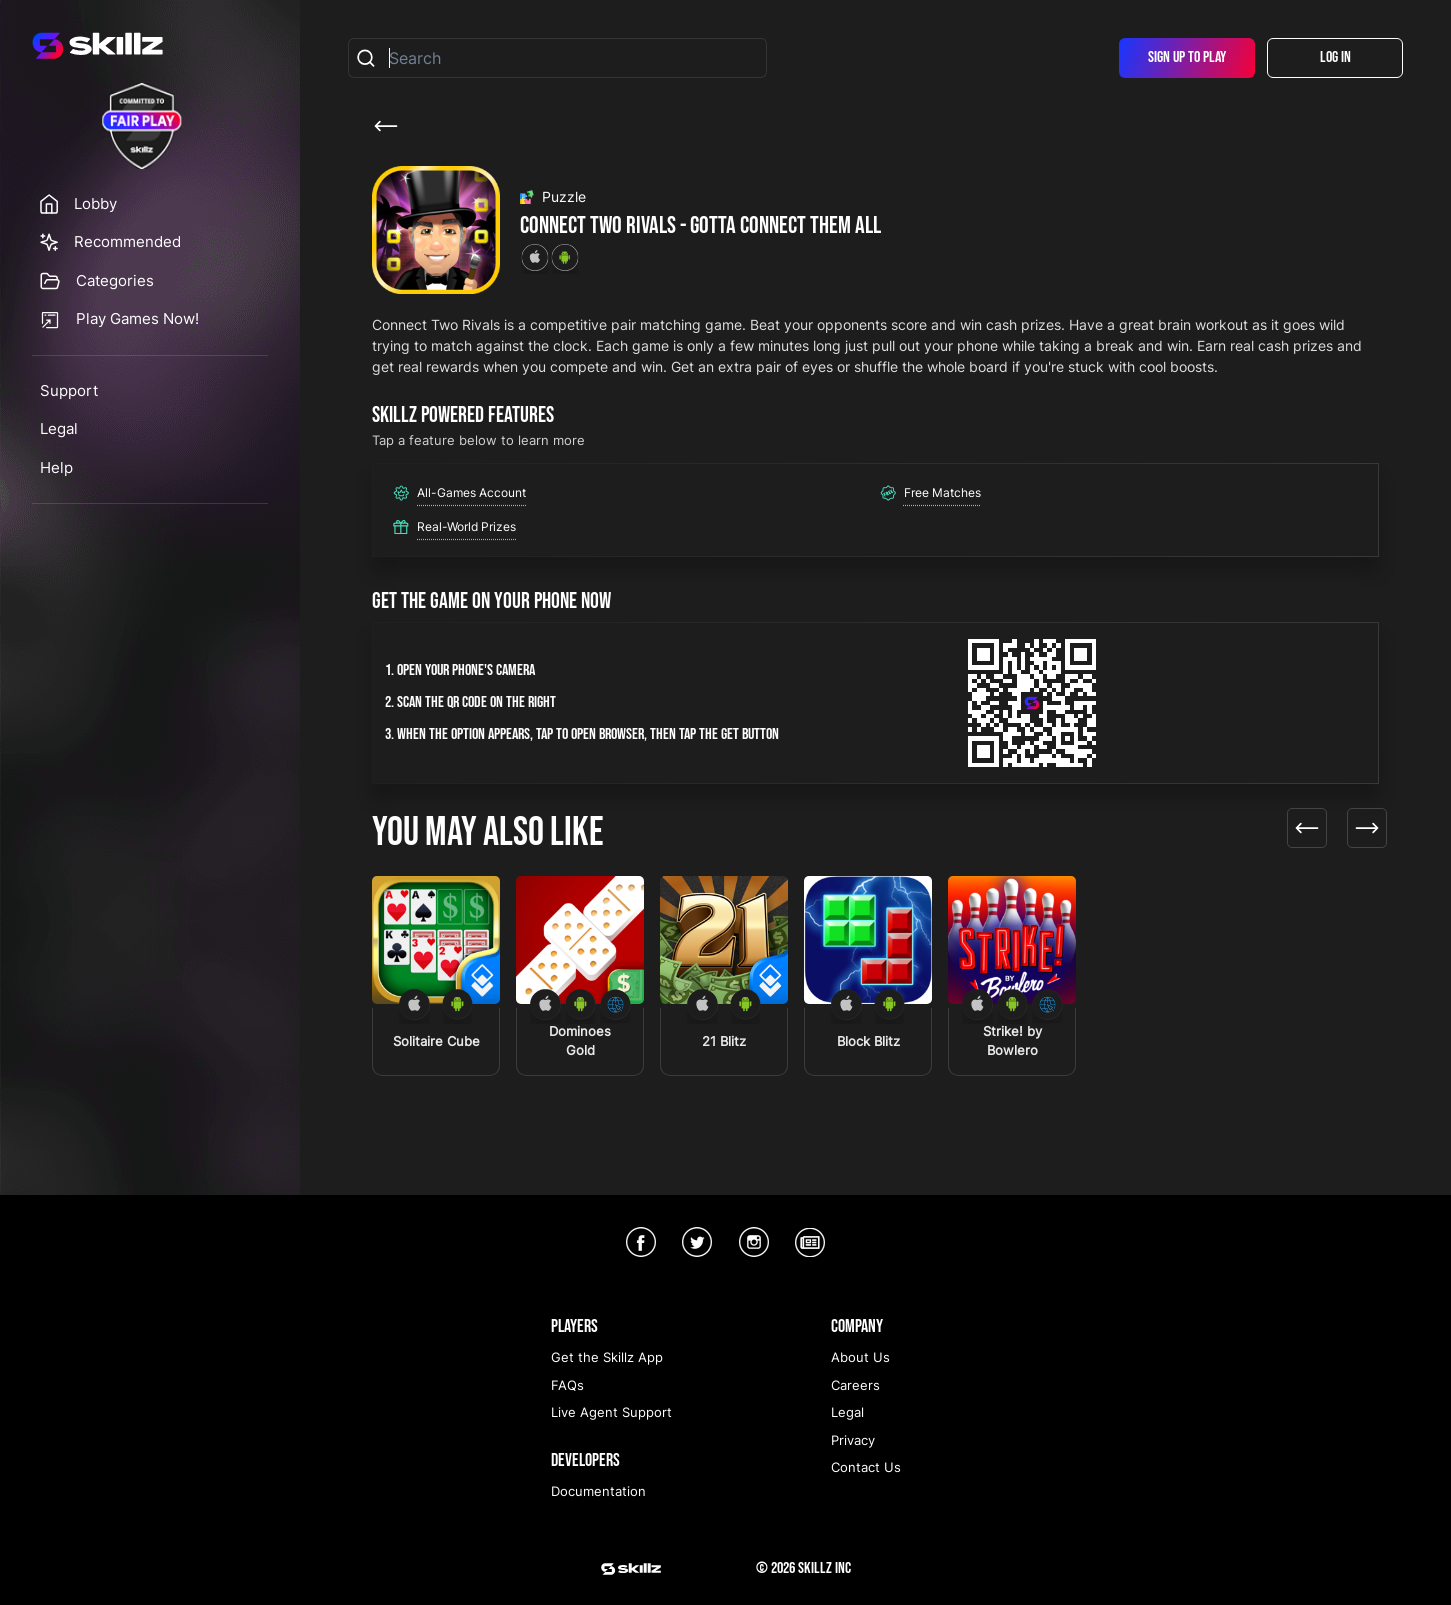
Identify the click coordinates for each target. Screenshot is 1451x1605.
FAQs (567, 1385)
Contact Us (866, 1467)
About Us (860, 1357)
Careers (855, 1385)
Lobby (95, 203)
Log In (1335, 57)
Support (69, 390)
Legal (59, 428)
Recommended (127, 241)
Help (56, 467)
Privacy (853, 1440)
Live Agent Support (611, 1412)
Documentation (598, 1491)
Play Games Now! (137, 318)
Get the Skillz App (607, 1357)
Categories (115, 280)
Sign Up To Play (1187, 57)
